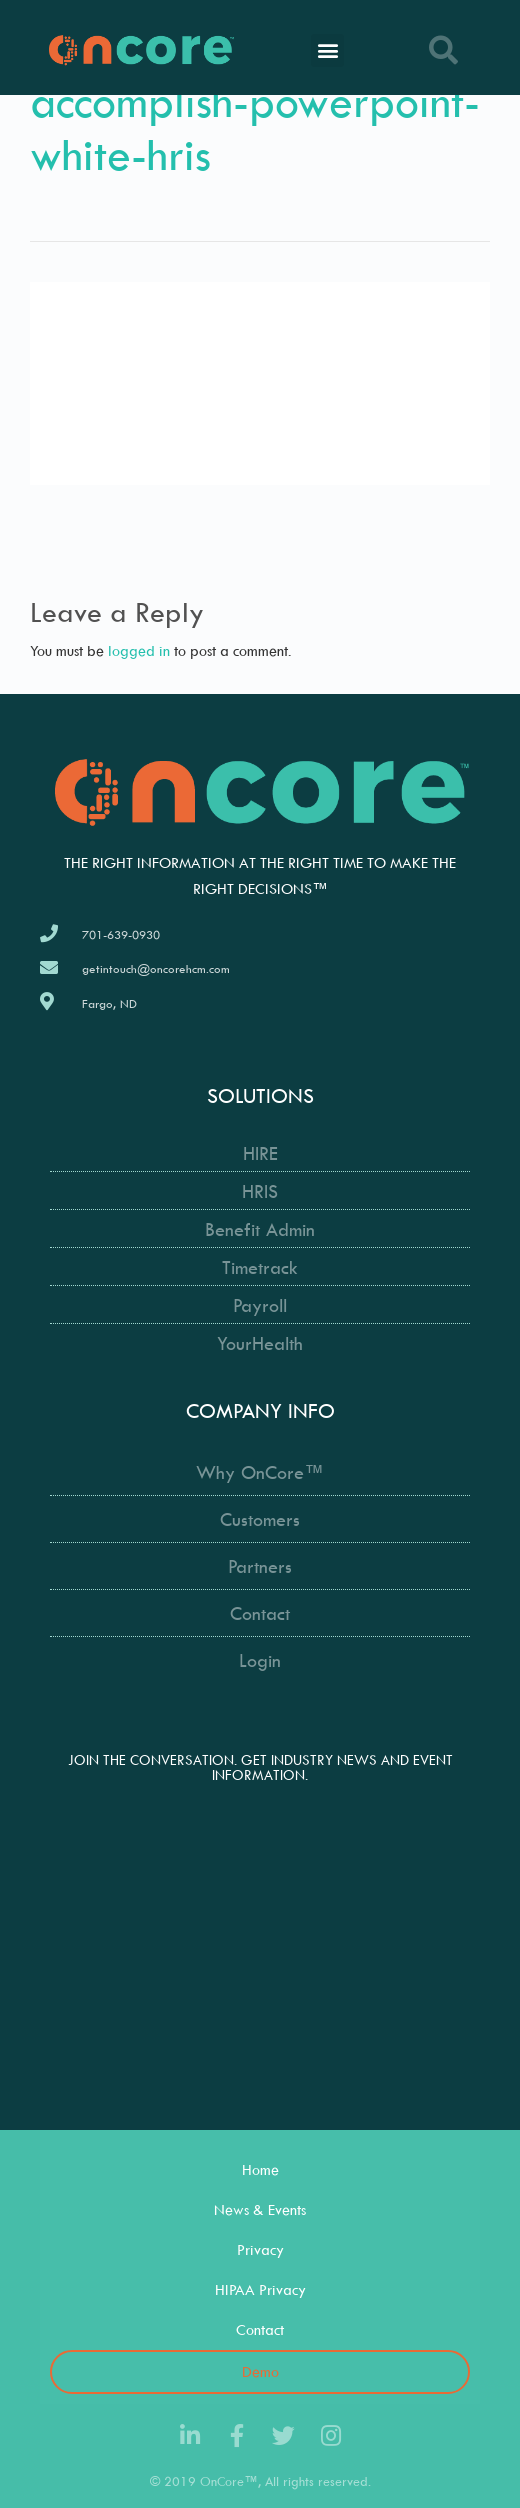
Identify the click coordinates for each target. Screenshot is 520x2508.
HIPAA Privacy (260, 2289)
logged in (139, 650)
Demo (260, 2371)
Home (260, 2169)
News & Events (260, 2209)
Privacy (260, 2249)
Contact (260, 2329)
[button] (327, 50)
